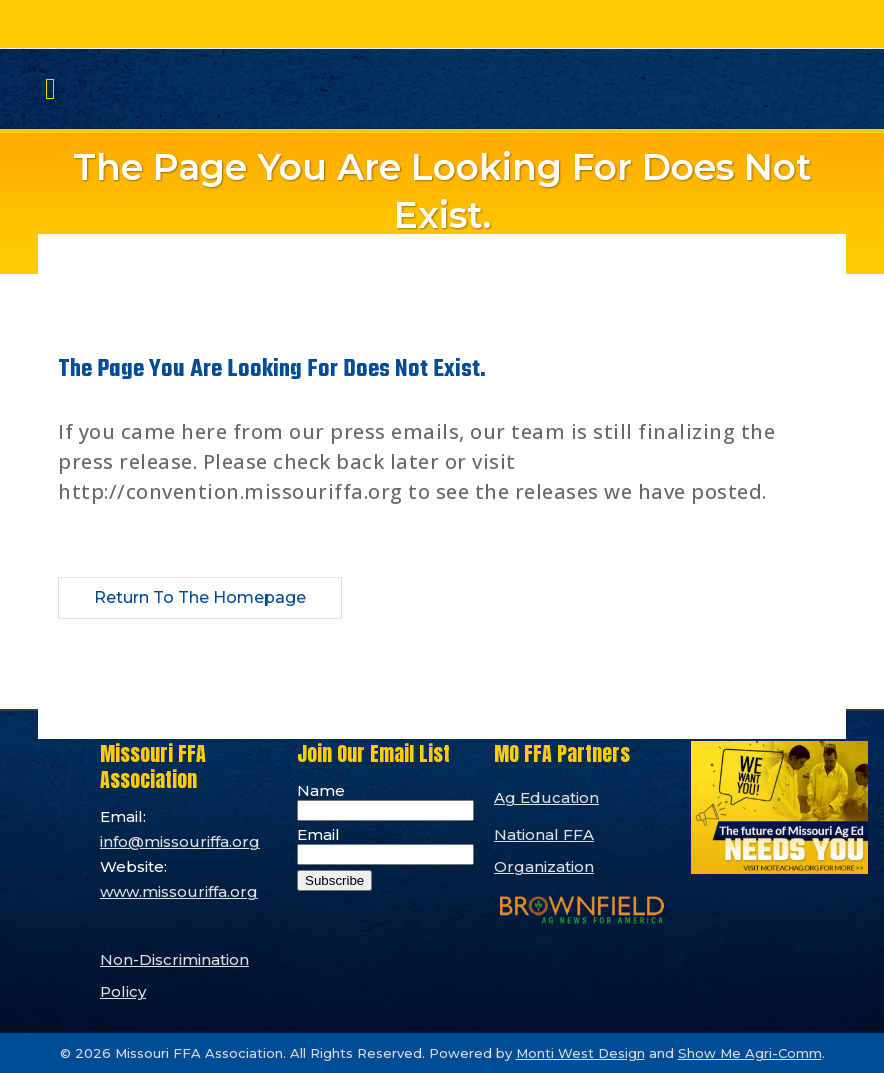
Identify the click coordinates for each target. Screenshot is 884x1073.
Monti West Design (580, 1053)
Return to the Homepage (200, 597)
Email (318, 834)
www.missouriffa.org (179, 891)
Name (321, 790)
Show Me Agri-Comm (750, 1053)
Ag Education (546, 797)
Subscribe (334, 880)
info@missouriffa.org (180, 841)
